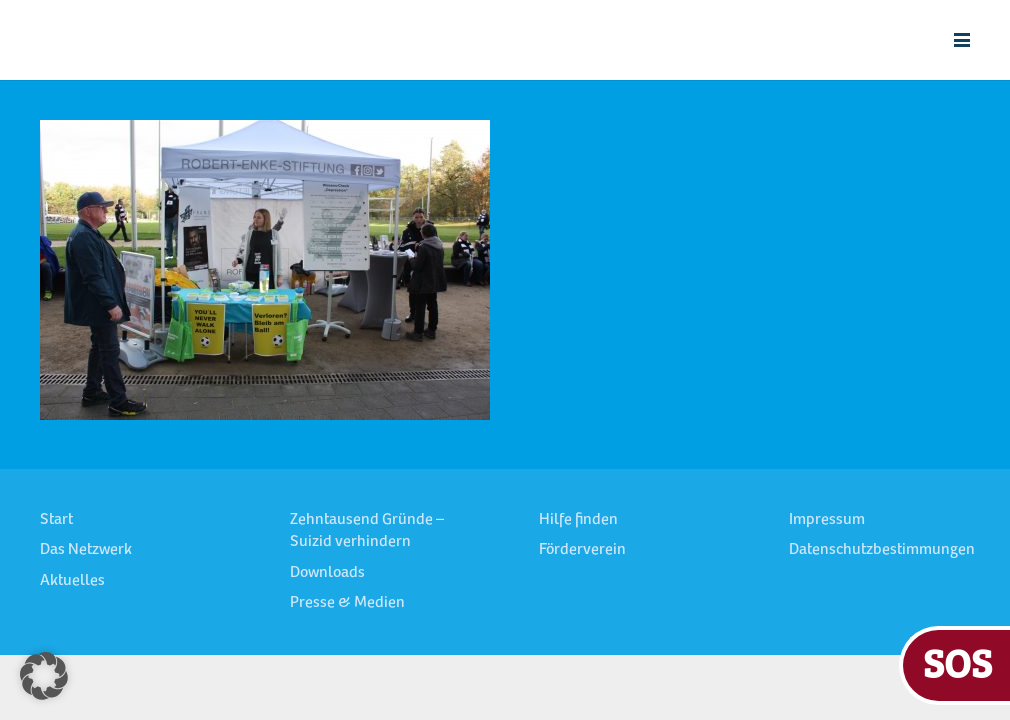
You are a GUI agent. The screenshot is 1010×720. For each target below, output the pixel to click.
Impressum (827, 520)
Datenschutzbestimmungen (882, 550)
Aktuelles (72, 581)
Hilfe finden (578, 520)
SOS (957, 662)
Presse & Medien (347, 603)
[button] (962, 40)
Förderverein (582, 550)
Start (56, 520)
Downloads (327, 573)
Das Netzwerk (86, 550)
